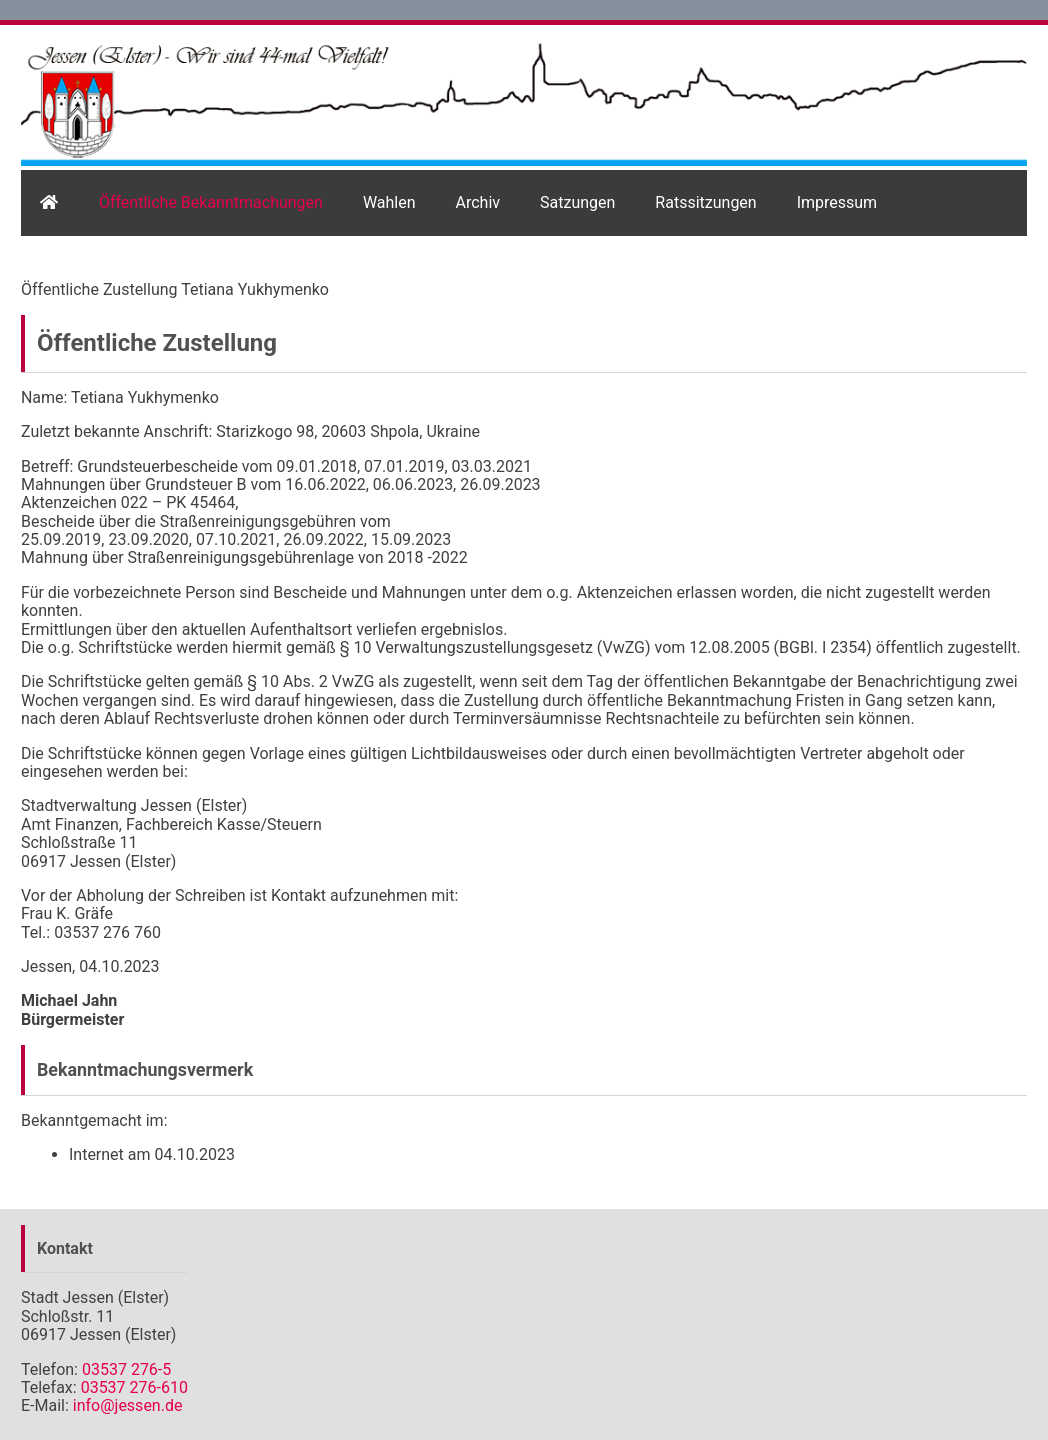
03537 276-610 (134, 1387)
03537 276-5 (126, 1369)
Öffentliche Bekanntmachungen (211, 202)
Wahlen (389, 202)
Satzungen (577, 202)
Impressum (837, 202)
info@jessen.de (128, 1405)
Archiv (478, 202)
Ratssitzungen (705, 202)
